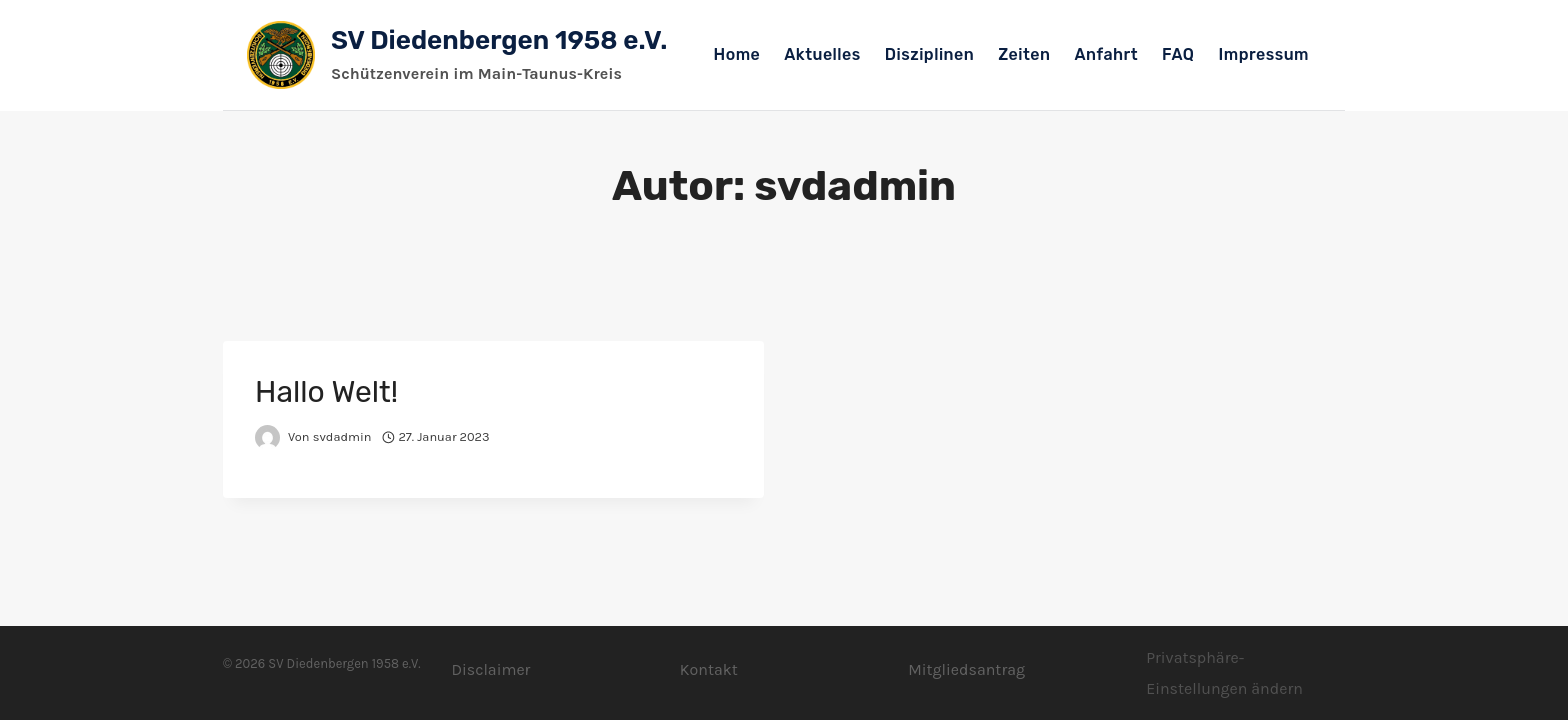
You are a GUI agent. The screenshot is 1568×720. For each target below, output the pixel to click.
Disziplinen (929, 54)
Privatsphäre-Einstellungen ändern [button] (1224, 672)
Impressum (1263, 54)
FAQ (1178, 54)
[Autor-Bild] (267, 437)
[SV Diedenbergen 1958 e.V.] (457, 55)
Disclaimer (490, 669)
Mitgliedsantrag (966, 669)
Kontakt (709, 669)
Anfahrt (1107, 54)
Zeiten (1024, 54)
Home (737, 54)
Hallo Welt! (326, 392)
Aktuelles (822, 54)
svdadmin (342, 436)
